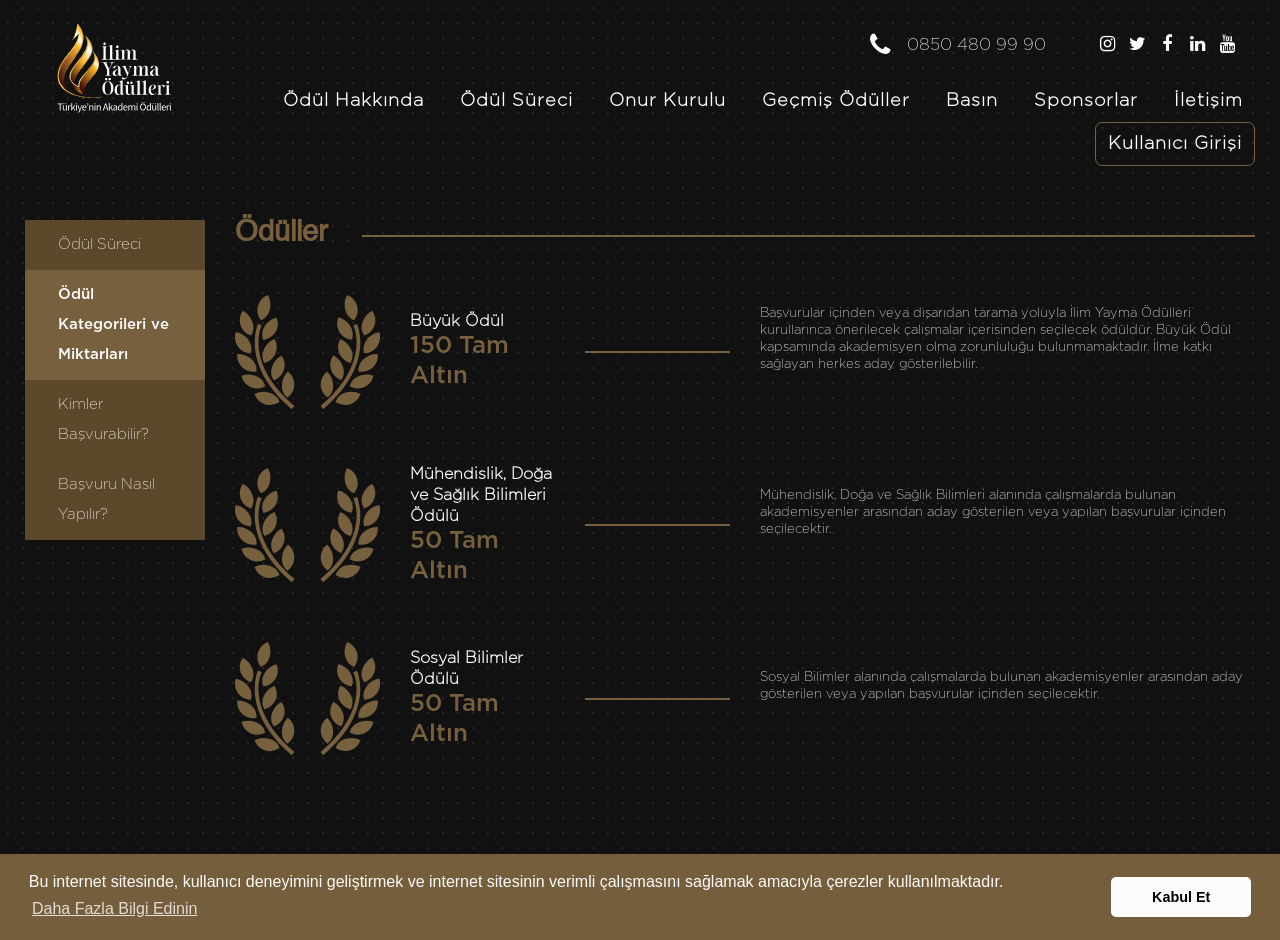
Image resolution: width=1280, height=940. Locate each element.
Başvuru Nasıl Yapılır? (106, 499)
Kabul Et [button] (1181, 897)
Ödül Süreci (516, 101)
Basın (972, 101)
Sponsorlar (1086, 101)
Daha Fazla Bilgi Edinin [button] (114, 908)
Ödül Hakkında (353, 101)
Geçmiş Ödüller (836, 101)
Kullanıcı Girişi (1175, 144)
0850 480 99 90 (956, 40)
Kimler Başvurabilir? (103, 419)
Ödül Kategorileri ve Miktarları (113, 324)
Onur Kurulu (667, 101)
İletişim (1208, 101)
